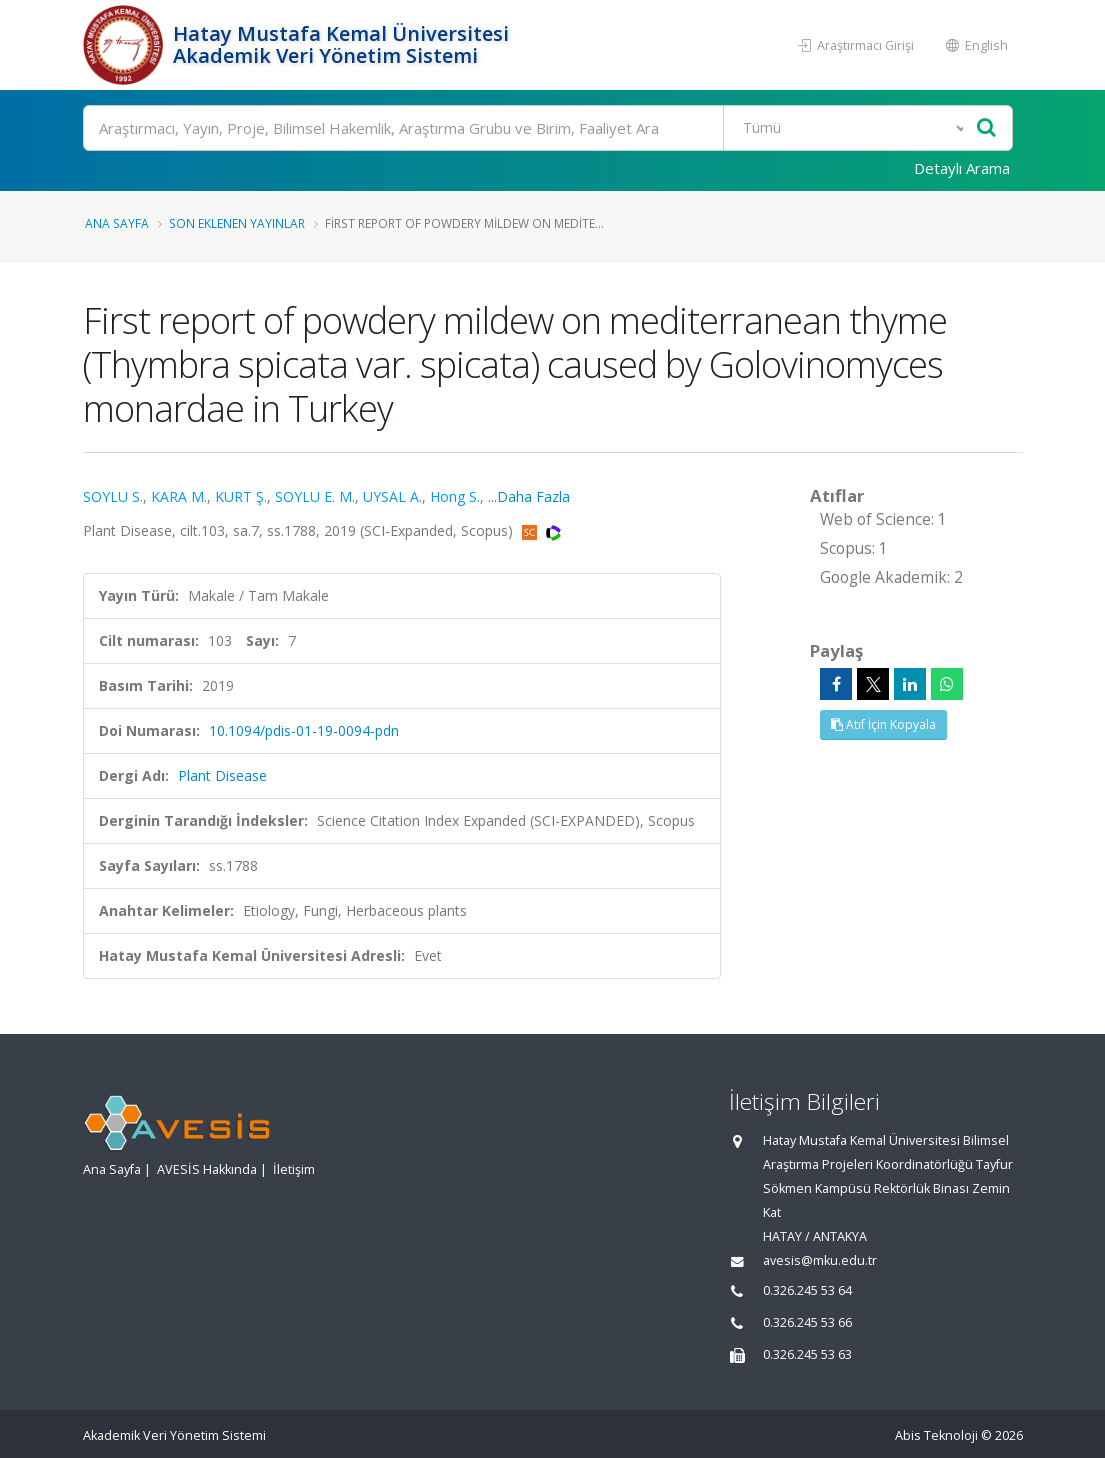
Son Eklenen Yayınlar (237, 223)
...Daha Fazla (529, 496)
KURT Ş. (241, 496)
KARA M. (179, 496)
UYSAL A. (392, 496)
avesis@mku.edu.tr (820, 1260)
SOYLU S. (113, 496)
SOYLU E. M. (315, 496)
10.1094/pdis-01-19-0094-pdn (304, 730)
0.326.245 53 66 (807, 1322)
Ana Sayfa (117, 223)
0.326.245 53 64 (807, 1290)
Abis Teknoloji (936, 1435)
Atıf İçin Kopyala (883, 724)
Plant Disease (222, 775)
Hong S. (455, 496)
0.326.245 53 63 (807, 1354)
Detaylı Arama (962, 168)
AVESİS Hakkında (207, 1169)
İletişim (294, 1169)
